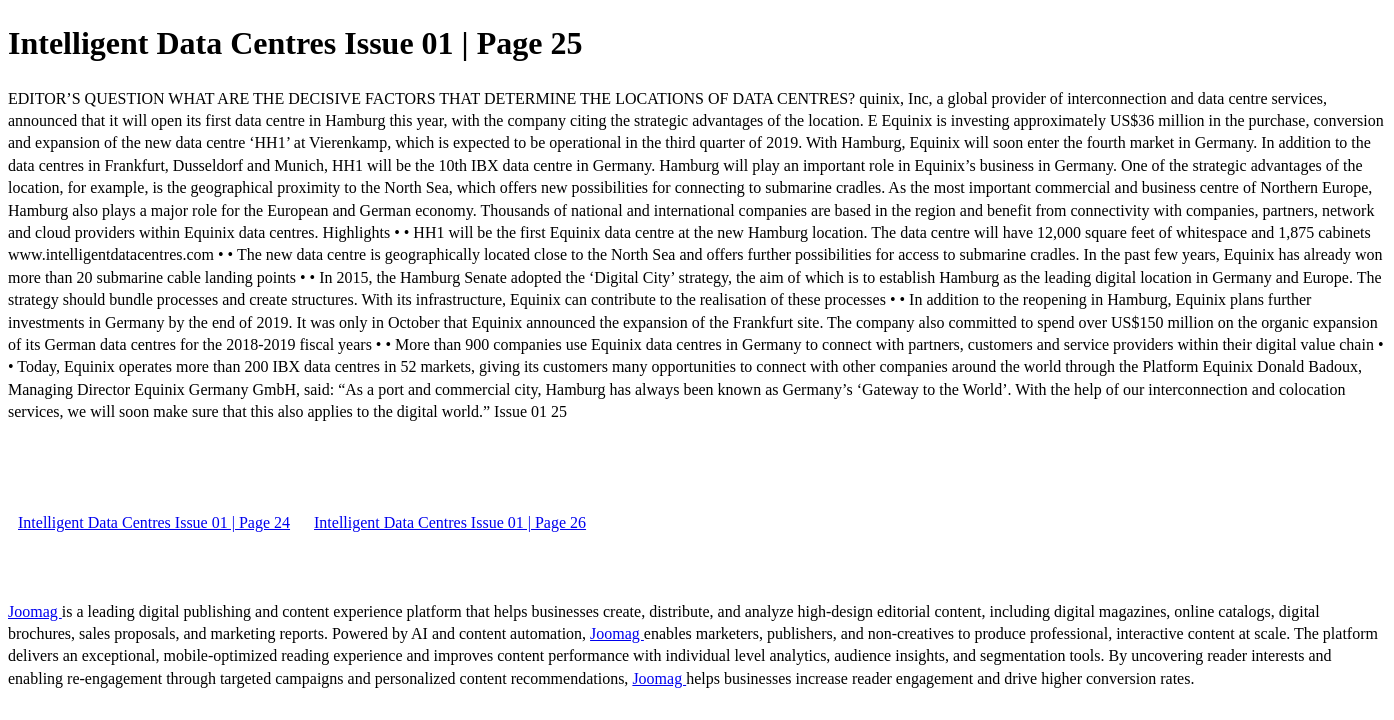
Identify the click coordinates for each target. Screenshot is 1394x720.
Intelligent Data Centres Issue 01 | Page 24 (154, 522)
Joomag (35, 611)
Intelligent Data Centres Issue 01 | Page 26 (450, 522)
